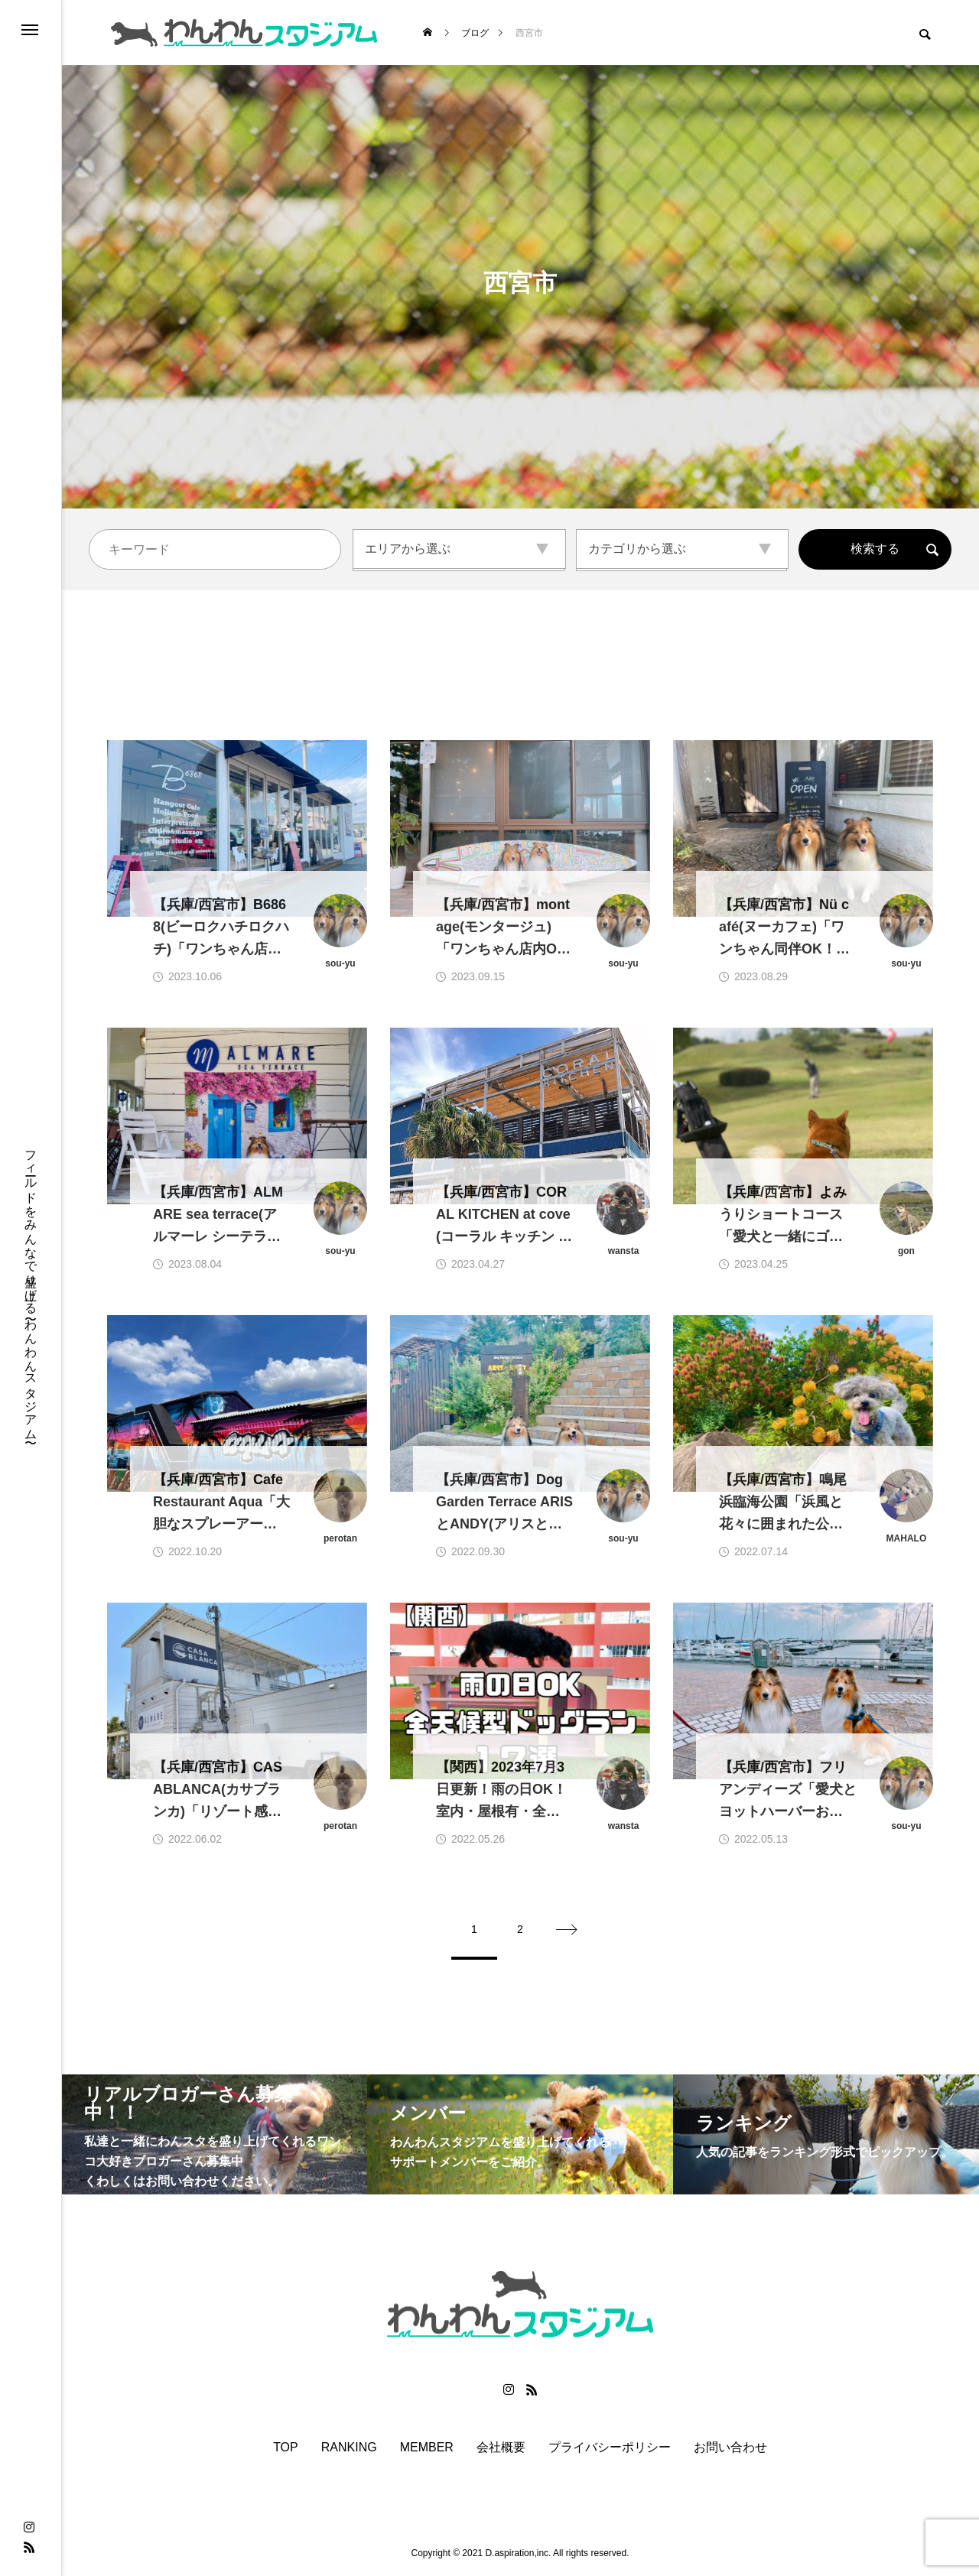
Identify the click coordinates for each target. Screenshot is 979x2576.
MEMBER (427, 2447)
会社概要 (500, 2447)
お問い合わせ (730, 2447)
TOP (285, 2447)
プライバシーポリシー (609, 2447)
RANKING (349, 2447)
